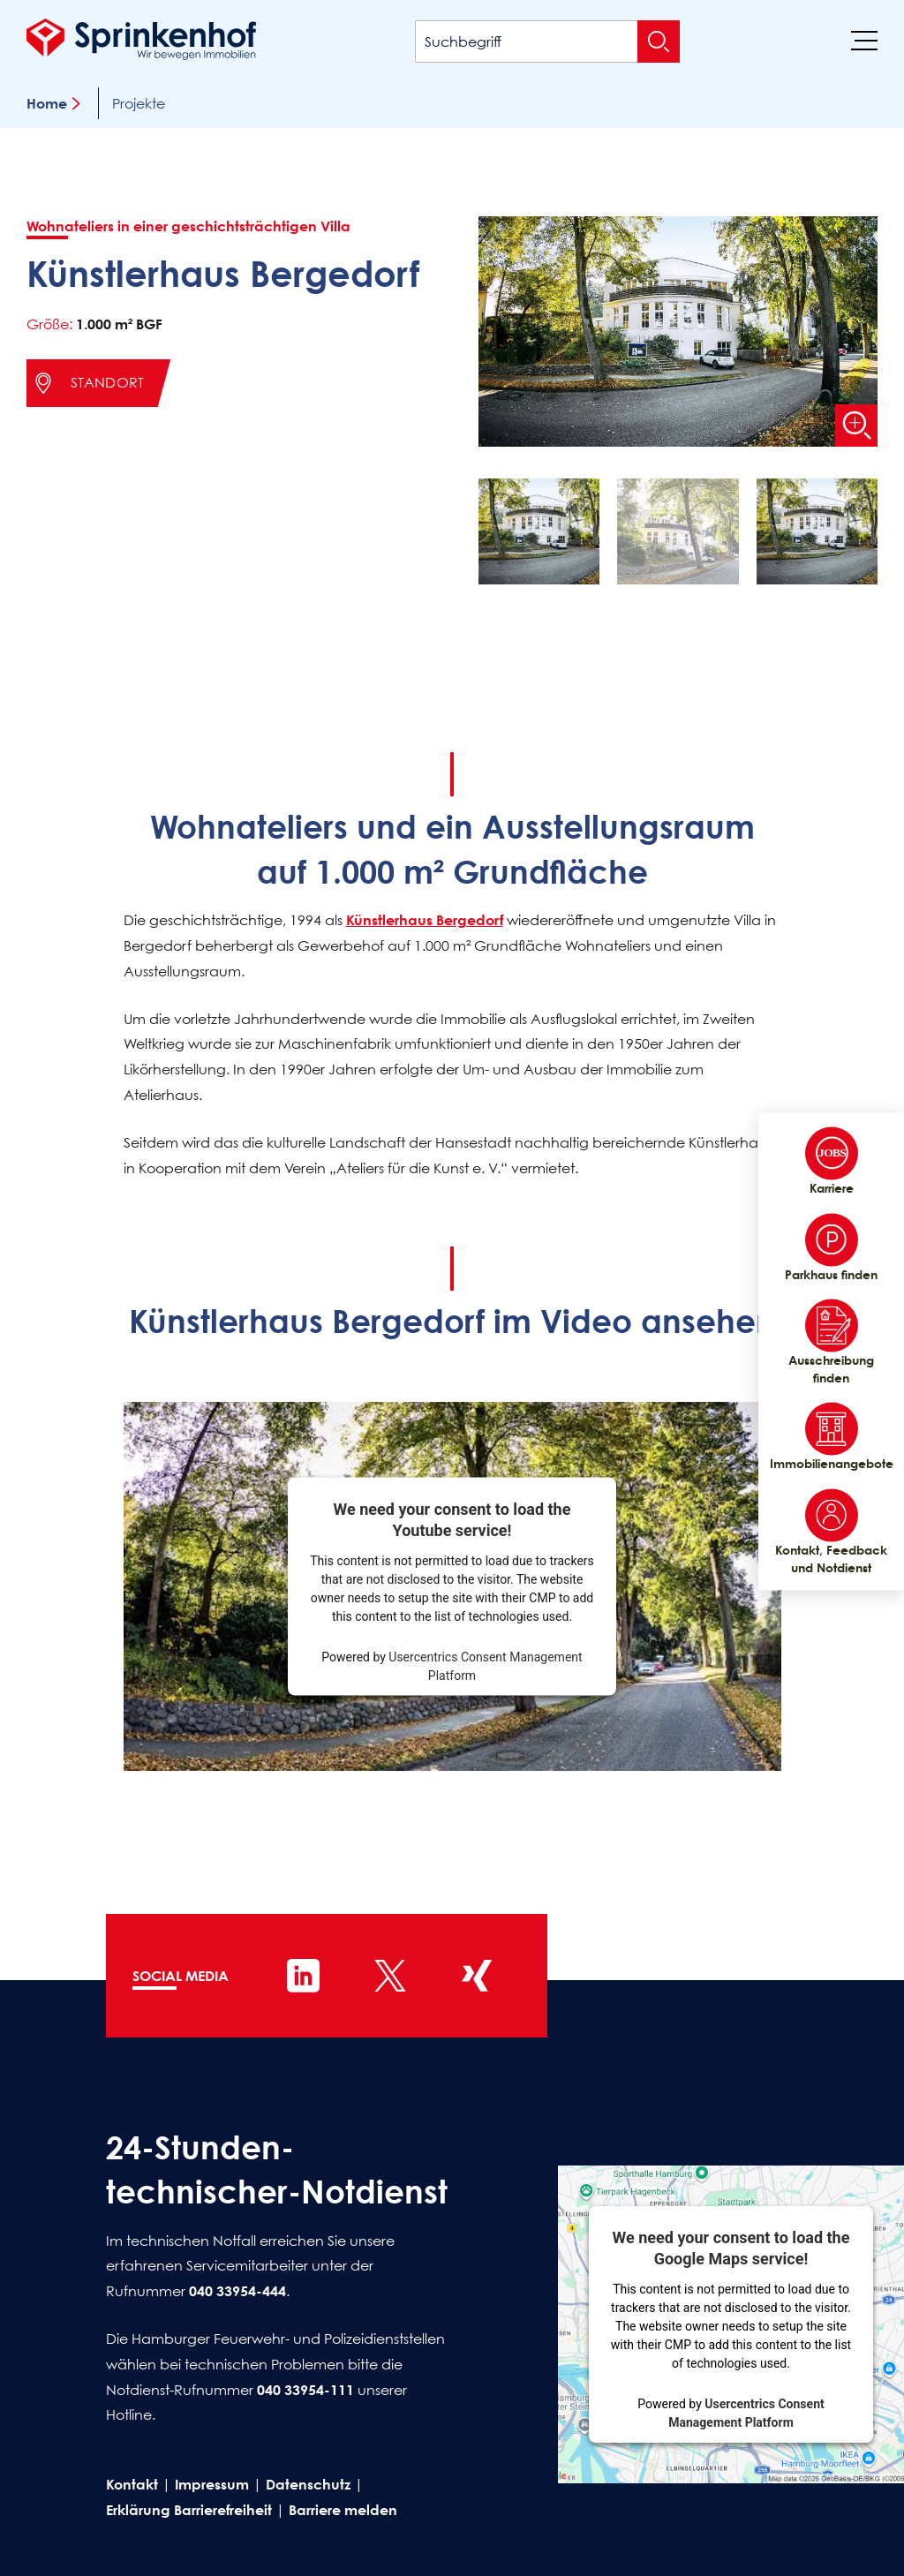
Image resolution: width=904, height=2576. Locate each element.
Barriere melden (343, 2510)
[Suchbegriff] (547, 41)
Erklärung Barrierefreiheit (189, 2510)
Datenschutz (308, 2484)
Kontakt (132, 2484)
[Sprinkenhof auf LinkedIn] (303, 1975)
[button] (539, 535)
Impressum (212, 2484)
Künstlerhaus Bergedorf (424, 920)
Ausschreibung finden (831, 1342)
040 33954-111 (305, 2390)
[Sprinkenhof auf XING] (476, 1975)
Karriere (831, 1160)
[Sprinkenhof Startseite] (141, 39)
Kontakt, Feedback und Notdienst (831, 1531)
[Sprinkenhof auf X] (390, 1976)
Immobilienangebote (831, 1437)
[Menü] (864, 39)
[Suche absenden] (658, 41)
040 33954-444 (237, 2291)
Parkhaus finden (831, 1247)
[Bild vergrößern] (856, 425)
